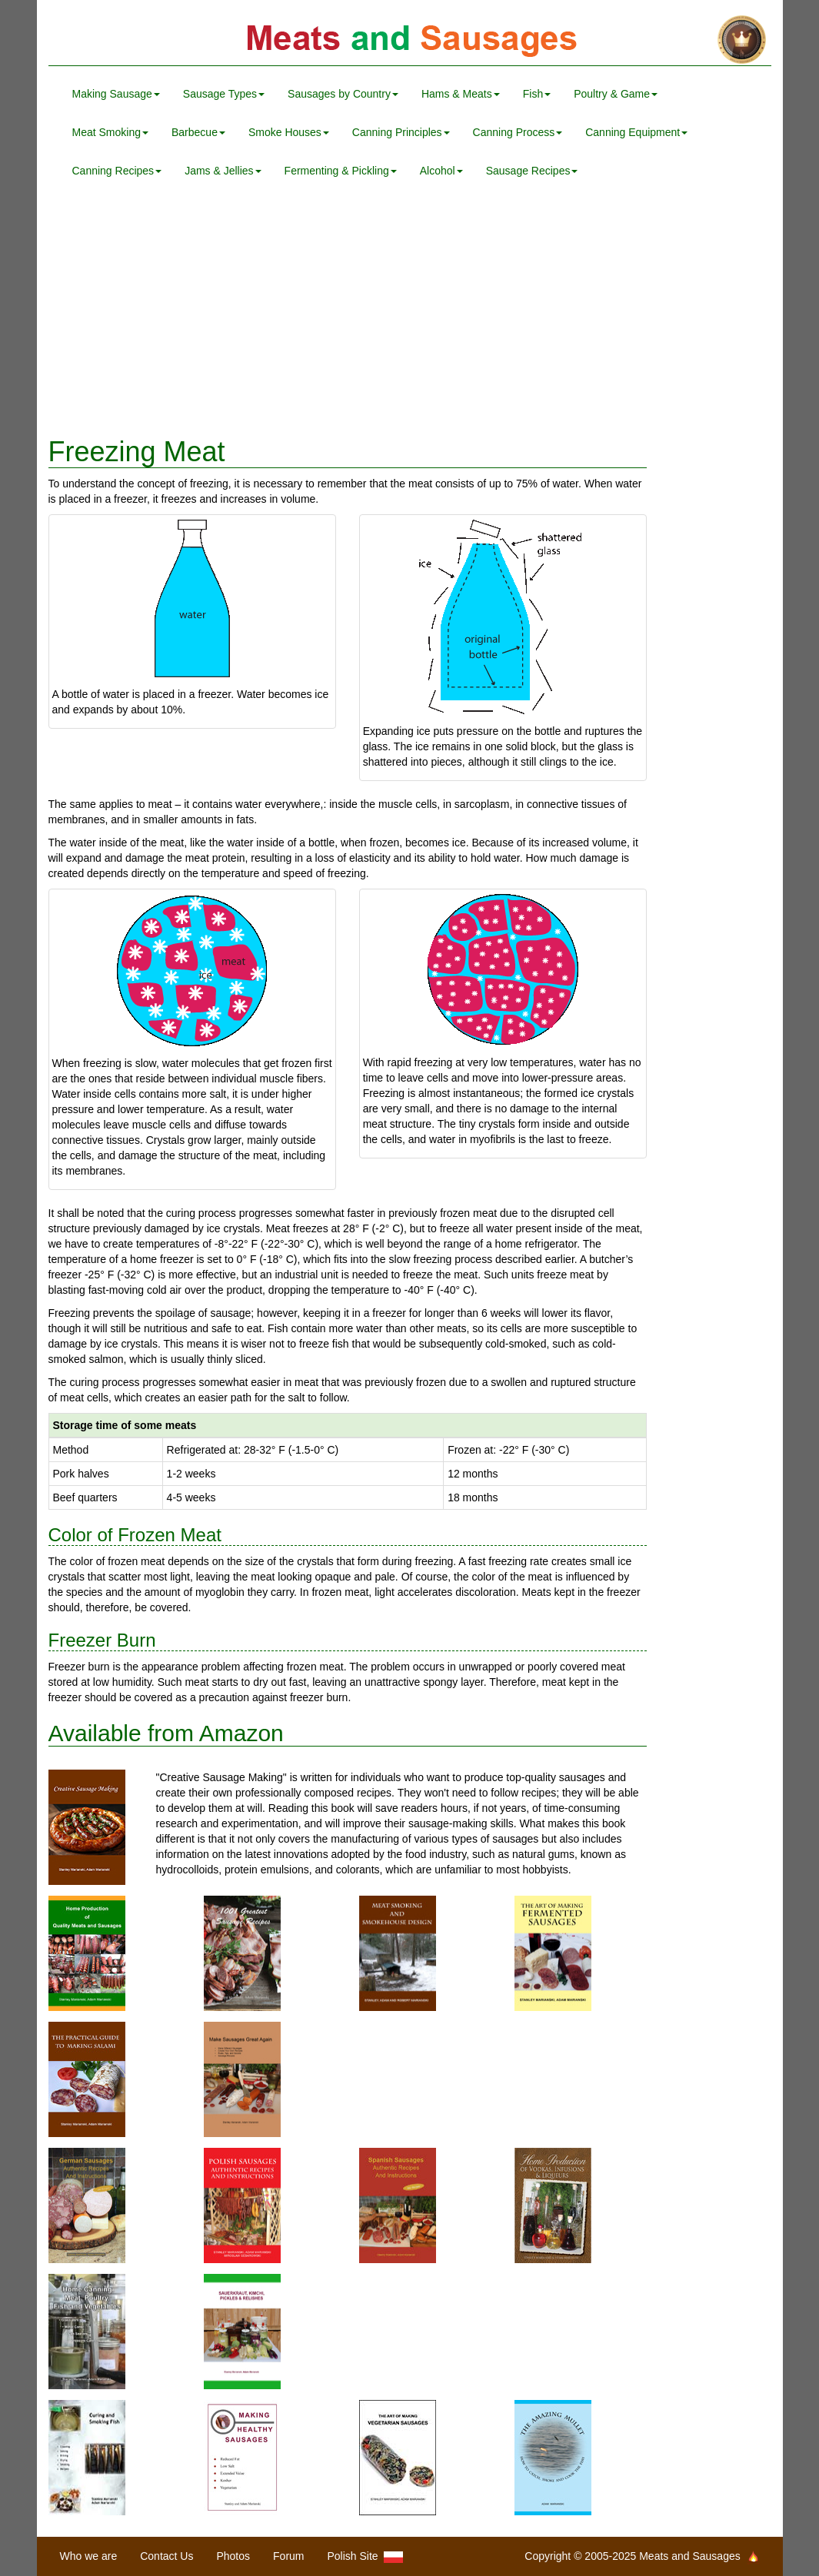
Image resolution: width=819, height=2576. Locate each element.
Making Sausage (116, 94)
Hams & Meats (460, 94)
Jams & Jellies (223, 171)
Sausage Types (224, 94)
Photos (233, 2556)
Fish (537, 94)
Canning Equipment (636, 132)
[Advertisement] (409, 313)
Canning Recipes (117, 171)
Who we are (89, 2556)
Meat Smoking (110, 132)
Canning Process (518, 132)
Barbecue (198, 132)
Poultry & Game (616, 94)
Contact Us (166, 2556)
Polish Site (366, 2556)
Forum (288, 2556)
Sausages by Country (343, 94)
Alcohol (441, 171)
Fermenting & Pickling (341, 171)
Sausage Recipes (532, 171)
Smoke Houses (288, 132)
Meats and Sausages (409, 40)
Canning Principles (401, 132)
